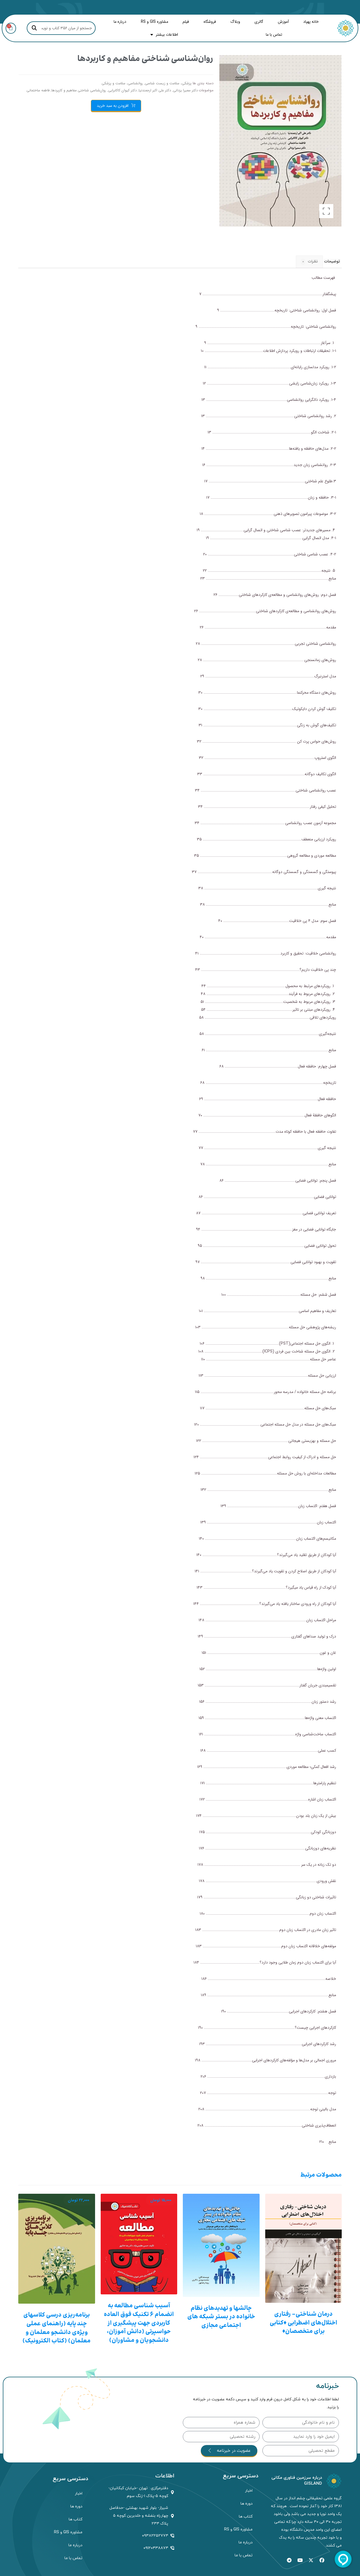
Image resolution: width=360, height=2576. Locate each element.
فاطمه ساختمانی (38, 90)
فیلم (186, 22)
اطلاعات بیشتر (164, 34)
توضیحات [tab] (332, 261)
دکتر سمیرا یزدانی (185, 90)
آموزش (283, 22)
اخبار (249, 2490)
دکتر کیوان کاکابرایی (122, 90)
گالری (259, 22)
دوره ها (246, 2503)
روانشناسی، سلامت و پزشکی (122, 83)
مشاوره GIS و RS (154, 22)
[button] (326, 211)
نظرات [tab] (309, 261)
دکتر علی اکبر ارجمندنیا (155, 90)
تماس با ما (274, 34)
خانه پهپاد (311, 22)
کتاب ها (246, 2516)
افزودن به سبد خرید (113, 106)
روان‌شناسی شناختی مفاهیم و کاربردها (78, 90)
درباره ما (120, 22)
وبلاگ (235, 22)
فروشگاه (210, 22)
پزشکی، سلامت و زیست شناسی (168, 83)
